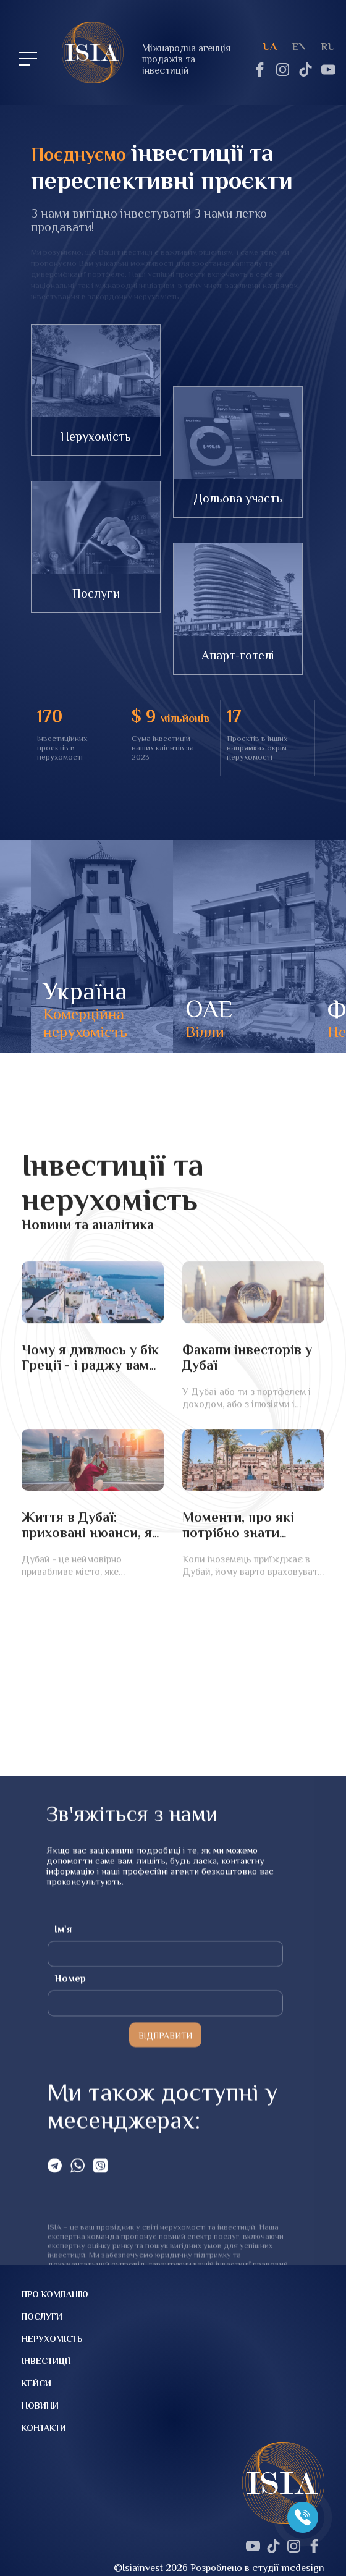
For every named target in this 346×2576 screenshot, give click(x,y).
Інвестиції (46, 2361)
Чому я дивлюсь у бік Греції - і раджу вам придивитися (90, 1486)
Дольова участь (237, 498)
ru (328, 47)
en (299, 47)
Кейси (36, 2383)
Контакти (44, 2428)
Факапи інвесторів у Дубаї (247, 1478)
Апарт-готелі (237, 655)
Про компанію (55, 2294)
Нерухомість (96, 436)
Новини (40, 2405)
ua (270, 47)
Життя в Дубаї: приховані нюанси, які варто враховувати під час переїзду (92, 1661)
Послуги (96, 593)
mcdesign (303, 2568)
